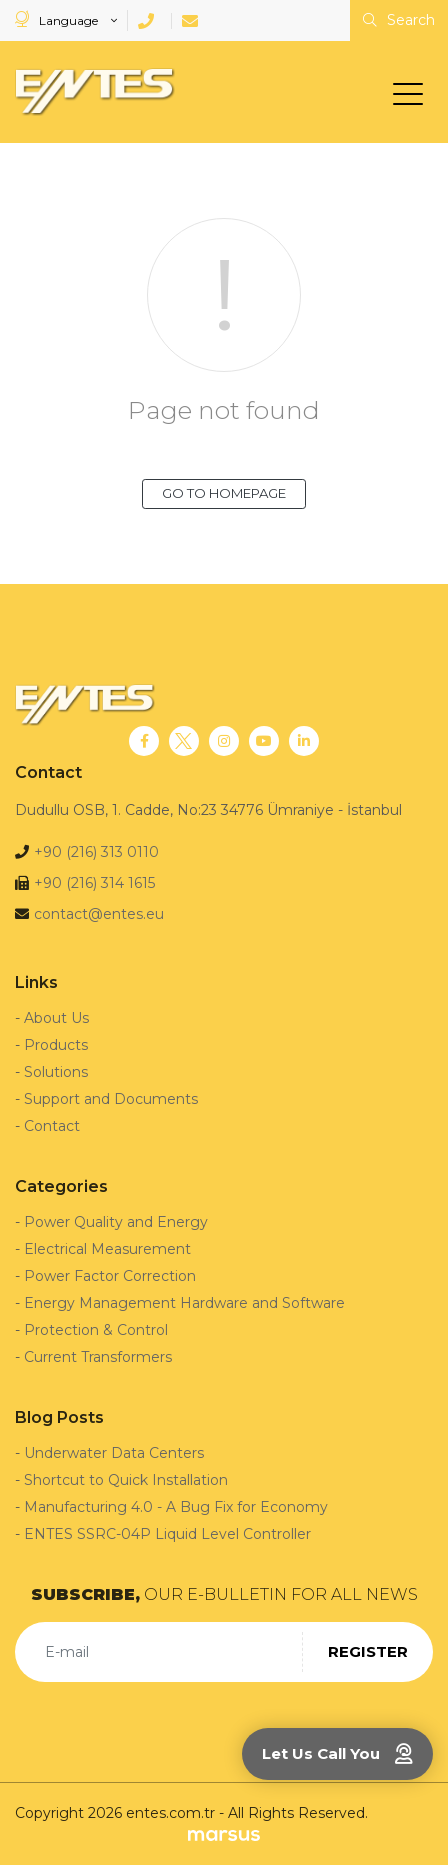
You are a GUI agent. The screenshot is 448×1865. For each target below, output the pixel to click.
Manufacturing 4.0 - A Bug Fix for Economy (176, 1507)
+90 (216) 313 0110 (96, 852)
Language (58, 19)
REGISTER (368, 1651)
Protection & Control (96, 1330)
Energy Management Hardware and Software (184, 1303)
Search (399, 20)
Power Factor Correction (110, 1276)
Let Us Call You (337, 1754)
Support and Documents (111, 1099)
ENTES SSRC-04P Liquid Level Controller (167, 1534)
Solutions (56, 1072)
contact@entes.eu (99, 914)
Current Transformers (98, 1357)
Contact (52, 1126)
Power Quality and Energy (116, 1222)
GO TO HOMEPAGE (224, 493)
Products (56, 1045)
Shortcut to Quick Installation (126, 1480)
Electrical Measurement (107, 1249)
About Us (56, 1018)
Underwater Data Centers (114, 1453)
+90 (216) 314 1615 (94, 883)
